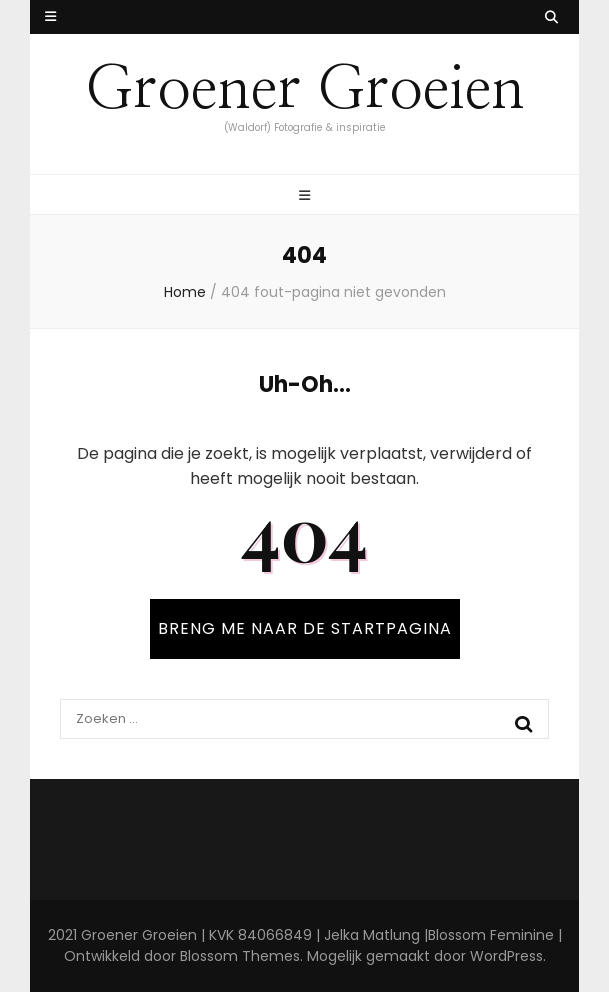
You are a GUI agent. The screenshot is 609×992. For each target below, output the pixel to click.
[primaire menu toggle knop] (304, 196)
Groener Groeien (305, 90)
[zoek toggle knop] (551, 18)
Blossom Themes (240, 956)
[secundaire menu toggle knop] (50, 17)
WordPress (506, 956)
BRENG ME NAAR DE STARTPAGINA (305, 628)
